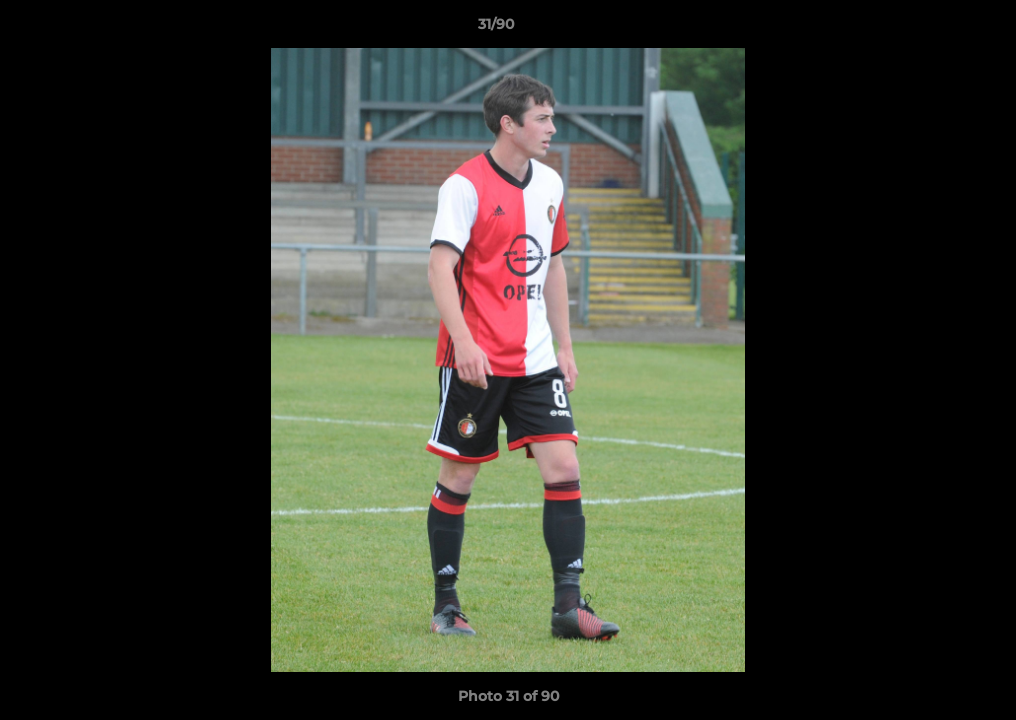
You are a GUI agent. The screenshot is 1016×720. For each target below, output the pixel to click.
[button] (932, 29)
